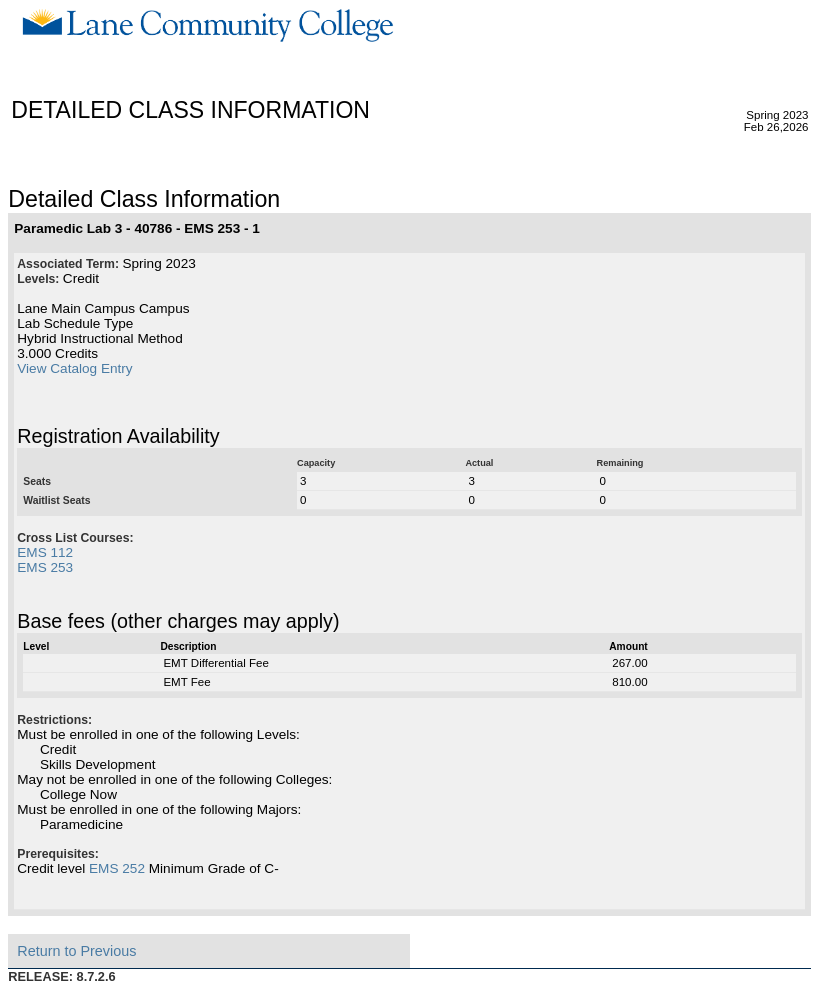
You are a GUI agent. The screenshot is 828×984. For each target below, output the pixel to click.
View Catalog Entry (74, 368)
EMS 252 (117, 868)
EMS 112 (45, 552)
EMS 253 (45, 567)
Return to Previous (76, 951)
